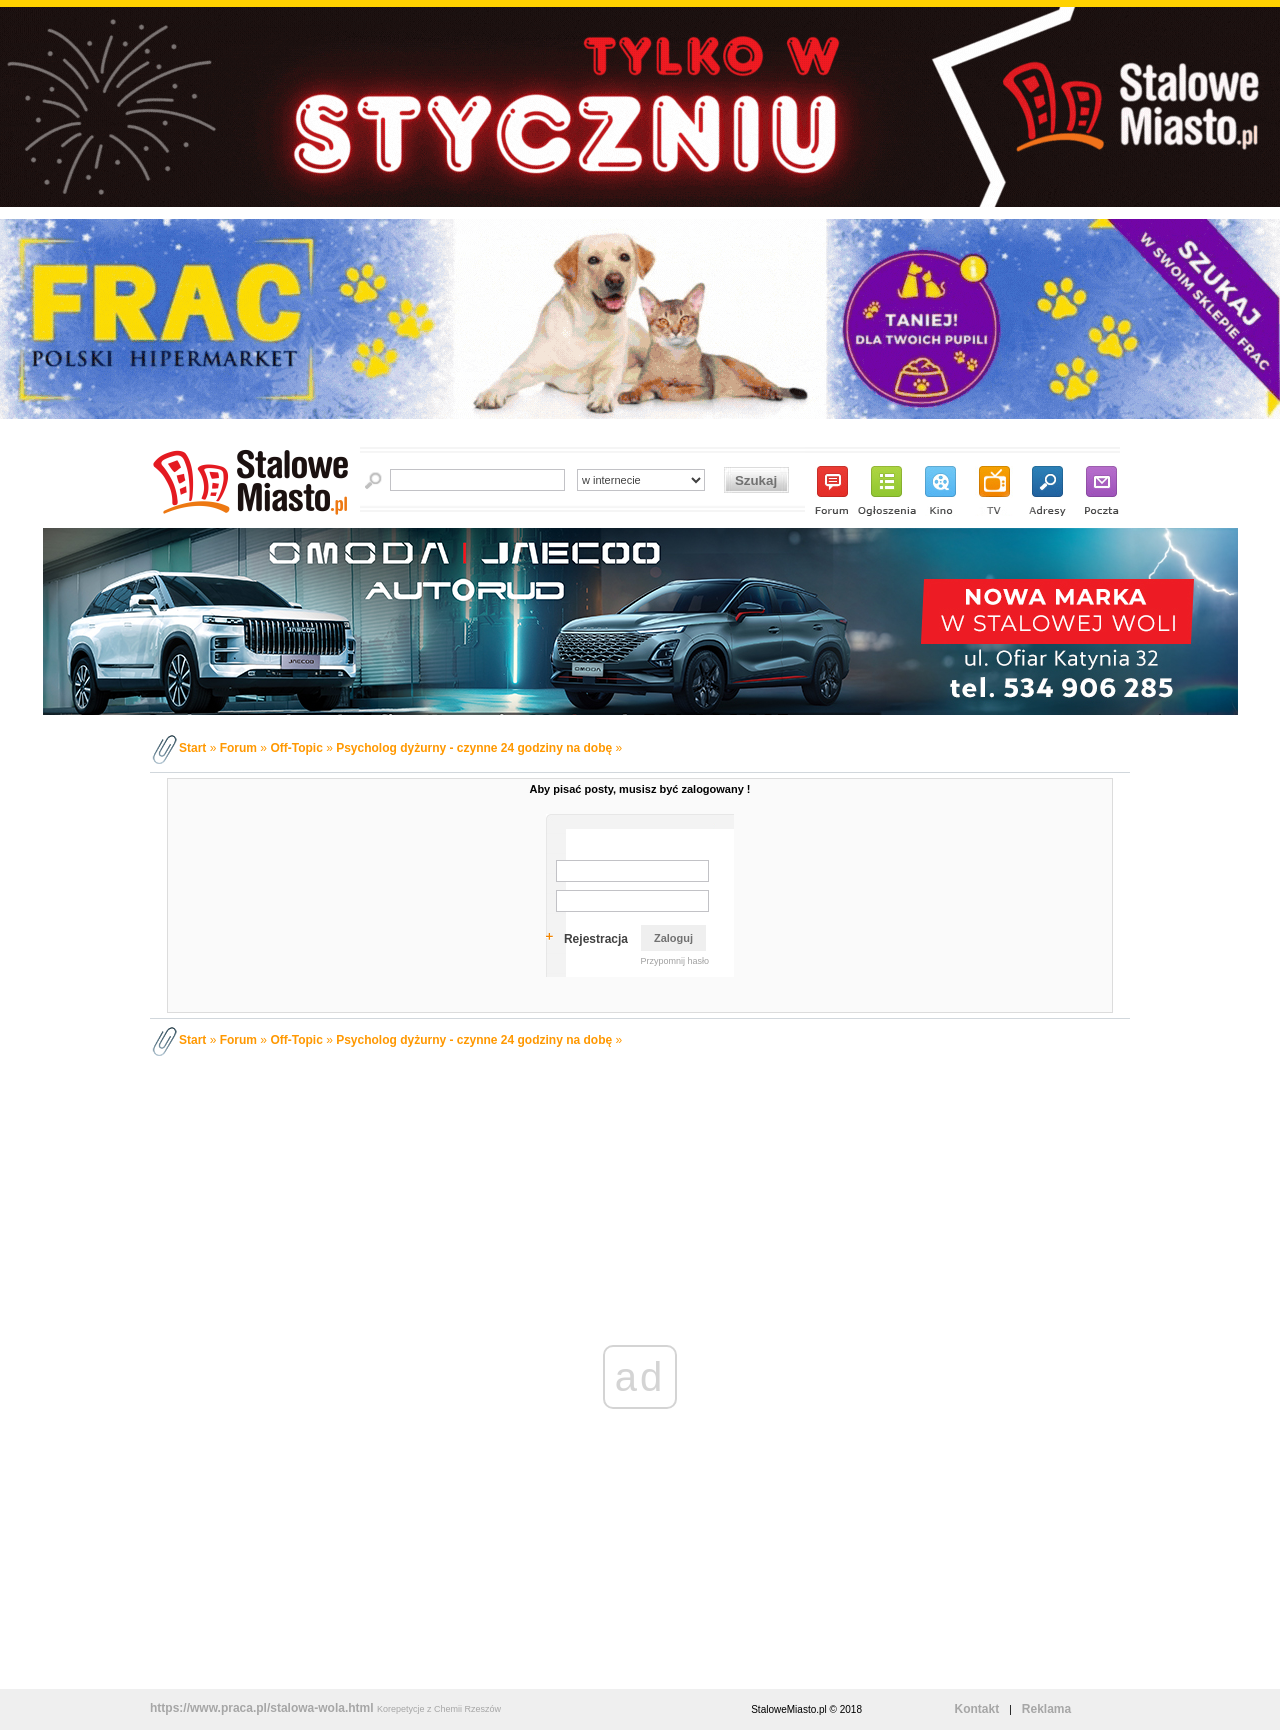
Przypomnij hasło (674, 961)
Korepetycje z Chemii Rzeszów (439, 1709)
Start (192, 748)
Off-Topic (296, 748)
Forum (238, 748)
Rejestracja (596, 939)
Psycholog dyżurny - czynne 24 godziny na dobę (474, 748)
